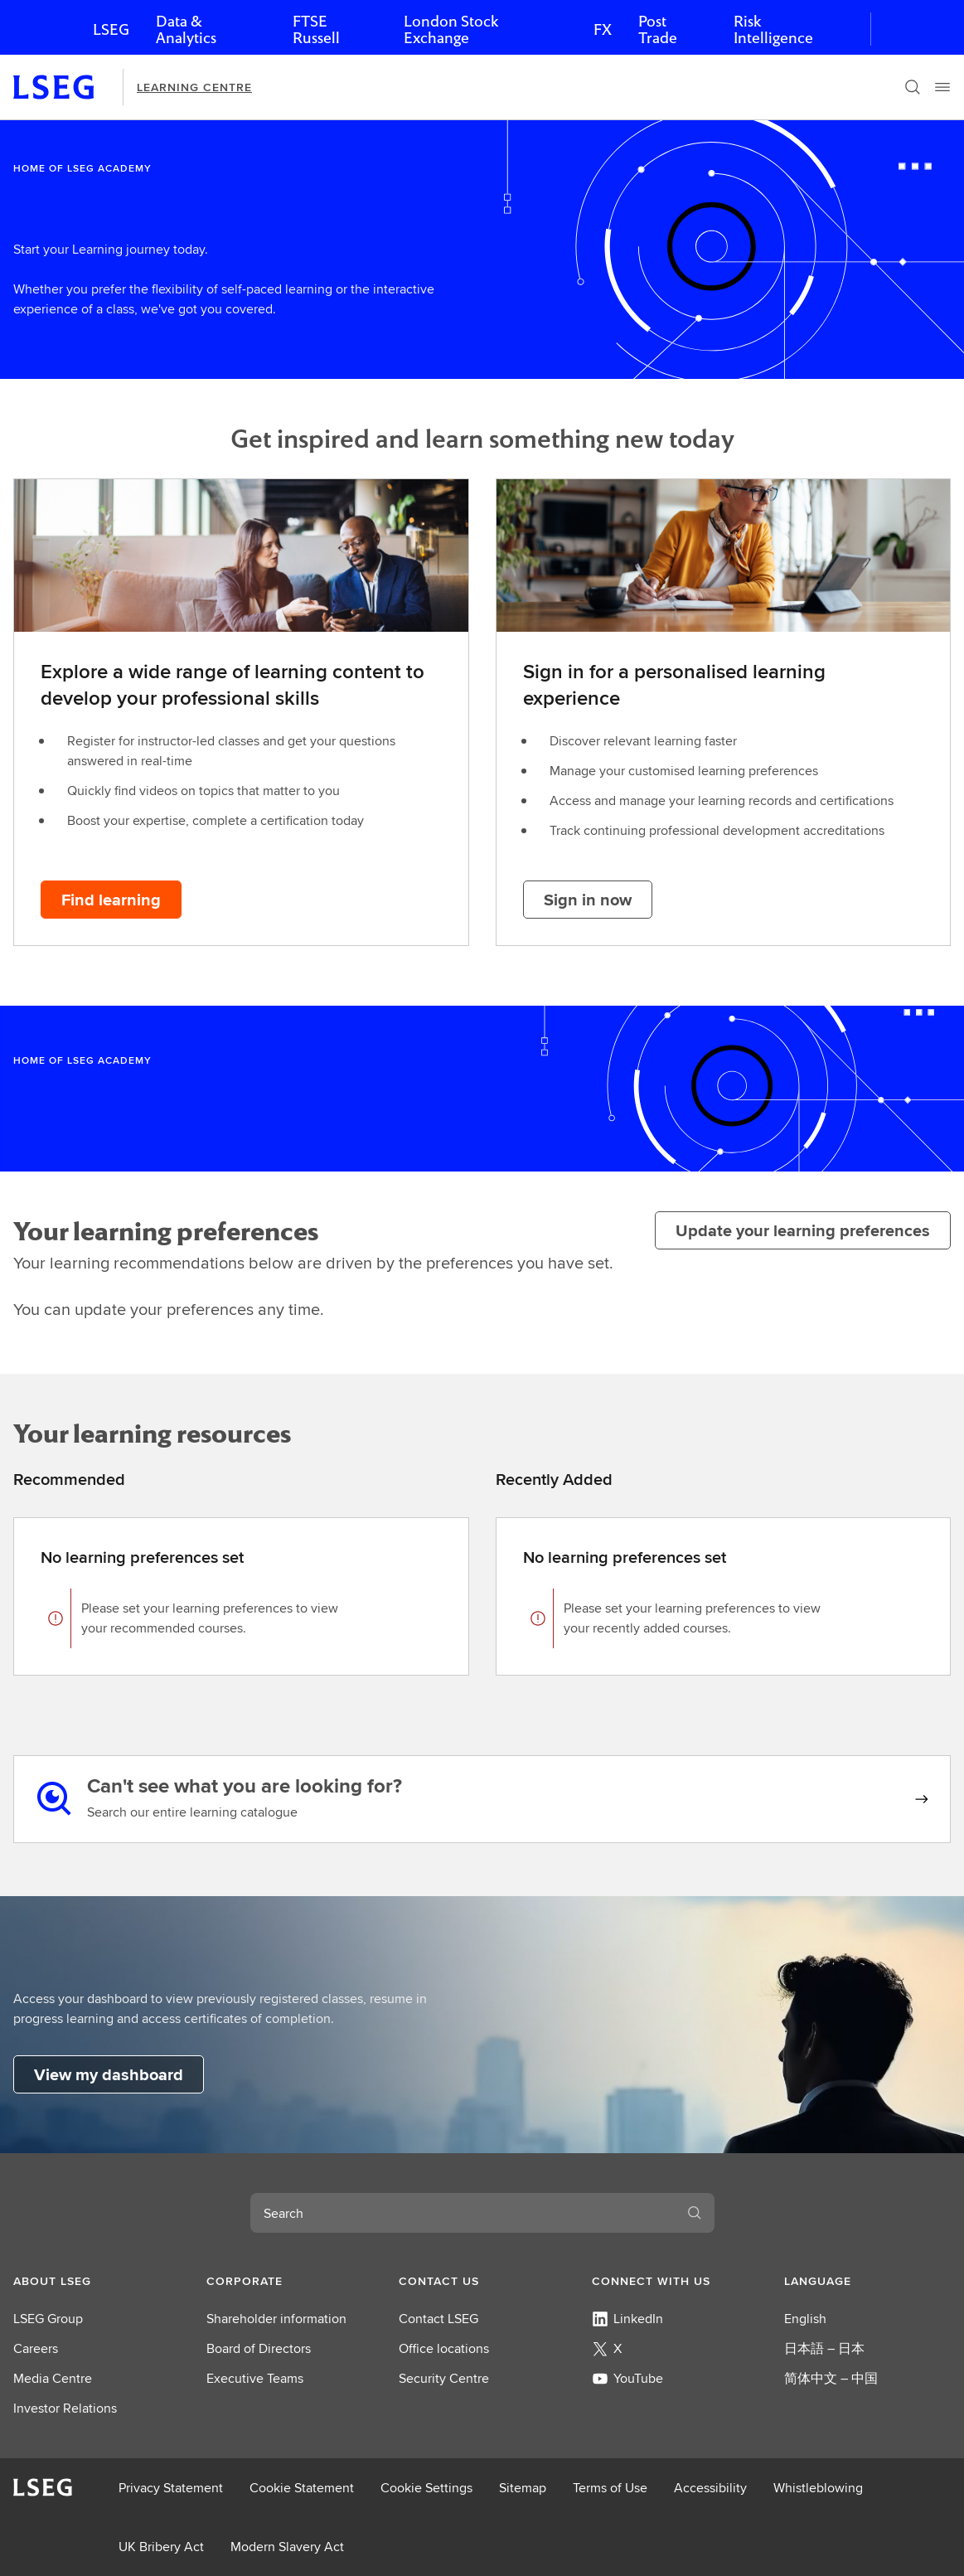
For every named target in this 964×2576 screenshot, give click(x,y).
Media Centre (52, 2378)
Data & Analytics (186, 29)
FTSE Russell (316, 29)
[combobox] (462, 2213)
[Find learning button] (111, 899)
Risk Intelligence (773, 29)
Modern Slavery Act (287, 2546)
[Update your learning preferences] (803, 1230)
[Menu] (942, 87)
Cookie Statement (301, 2487)
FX (602, 29)
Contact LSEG (438, 2318)
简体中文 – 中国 (831, 2378)
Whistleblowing (818, 2487)
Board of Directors (258, 2348)
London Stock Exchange (451, 29)
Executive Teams (254, 2378)
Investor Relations (65, 2408)
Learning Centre (194, 87)
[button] (96, 2281)
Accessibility (710, 2487)
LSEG (111, 29)
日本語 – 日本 (824, 2348)
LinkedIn (627, 2318)
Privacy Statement (171, 2487)
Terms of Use (610, 2487)
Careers (35, 2348)
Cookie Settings (426, 2487)
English (805, 2318)
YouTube (627, 2378)
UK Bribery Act (161, 2546)
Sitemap (522, 2487)
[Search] (913, 87)
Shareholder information (276, 2318)
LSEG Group (48, 2318)
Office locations (444, 2348)
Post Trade (657, 29)
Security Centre (444, 2378)
